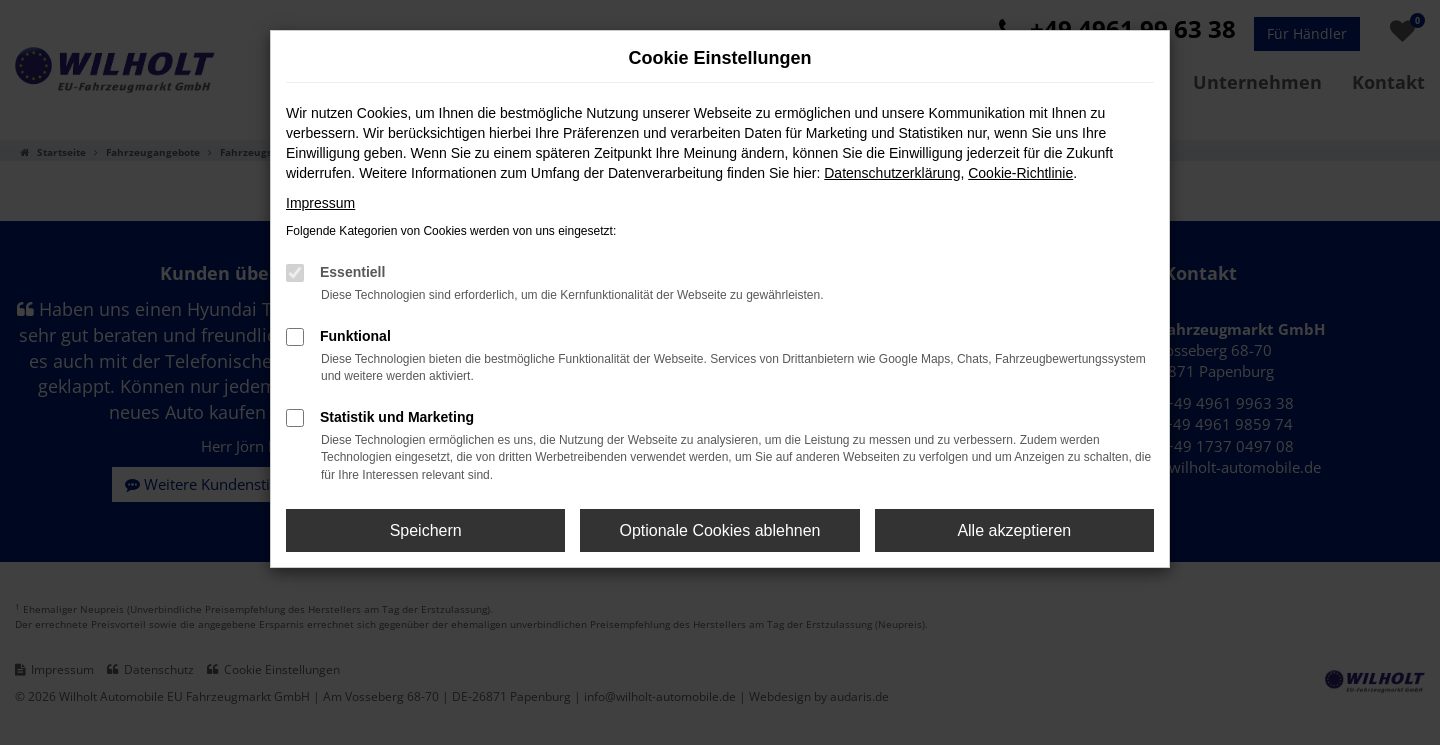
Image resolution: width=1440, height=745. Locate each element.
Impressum (320, 203)
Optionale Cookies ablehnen (719, 530)
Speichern (426, 530)
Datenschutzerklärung (892, 173)
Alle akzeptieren (1014, 530)
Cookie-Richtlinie (1020, 173)
